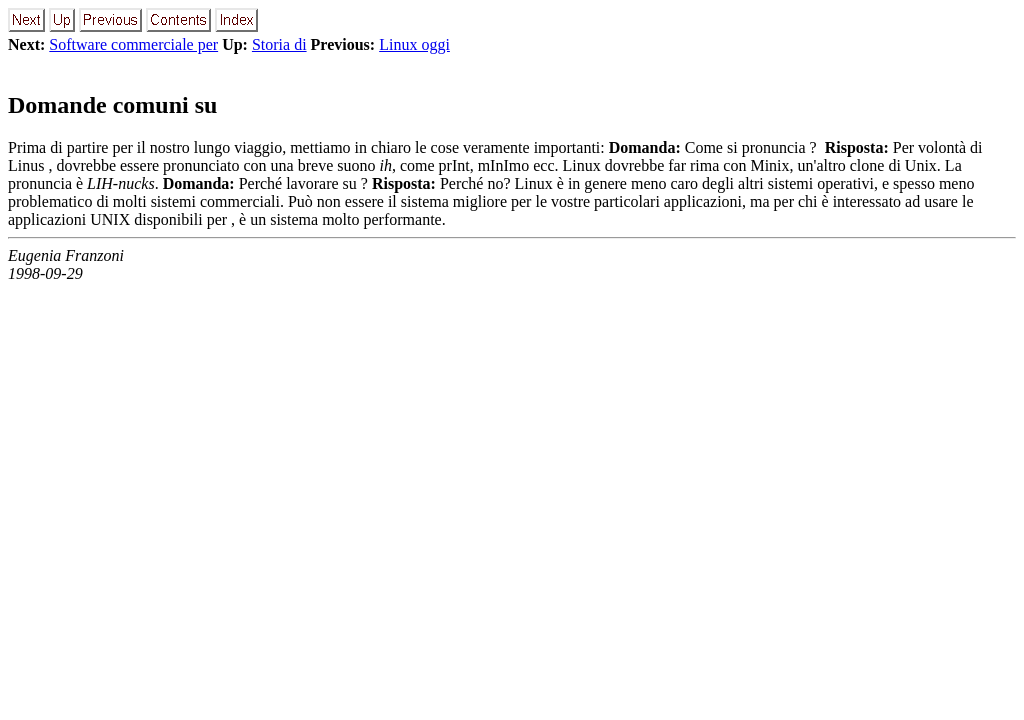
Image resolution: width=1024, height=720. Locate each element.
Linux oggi (414, 44)
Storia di (279, 44)
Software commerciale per (133, 44)
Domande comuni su (112, 105)
